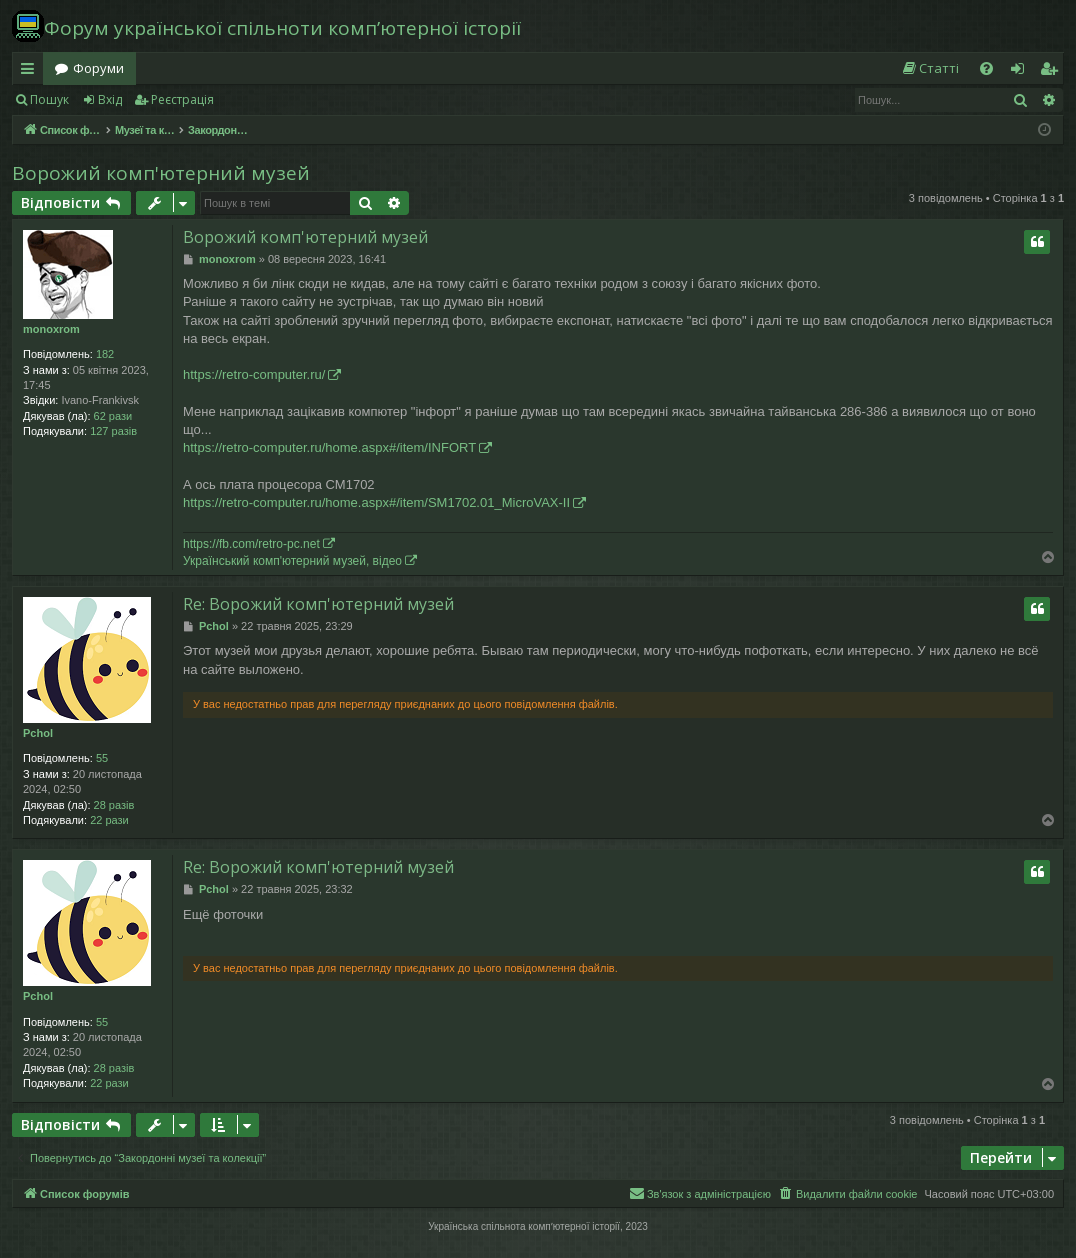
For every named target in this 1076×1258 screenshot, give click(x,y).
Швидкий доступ (31, 72)
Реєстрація (182, 99)
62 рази (113, 416)
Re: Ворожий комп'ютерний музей (318, 604)
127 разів (113, 431)
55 (102, 758)
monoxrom (51, 329)
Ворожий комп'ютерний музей (161, 173)
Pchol (38, 733)
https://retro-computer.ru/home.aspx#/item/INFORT (329, 447)
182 (105, 354)
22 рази (109, 820)
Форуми (98, 68)
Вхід (110, 99)
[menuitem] (930, 68)
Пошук (49, 99)
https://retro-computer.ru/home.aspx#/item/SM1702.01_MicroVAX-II (376, 502)
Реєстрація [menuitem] (1053, 72)
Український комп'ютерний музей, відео (292, 561)
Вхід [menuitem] (1024, 72)
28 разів (114, 805)
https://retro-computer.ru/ (254, 374)
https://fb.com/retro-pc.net (251, 544)
